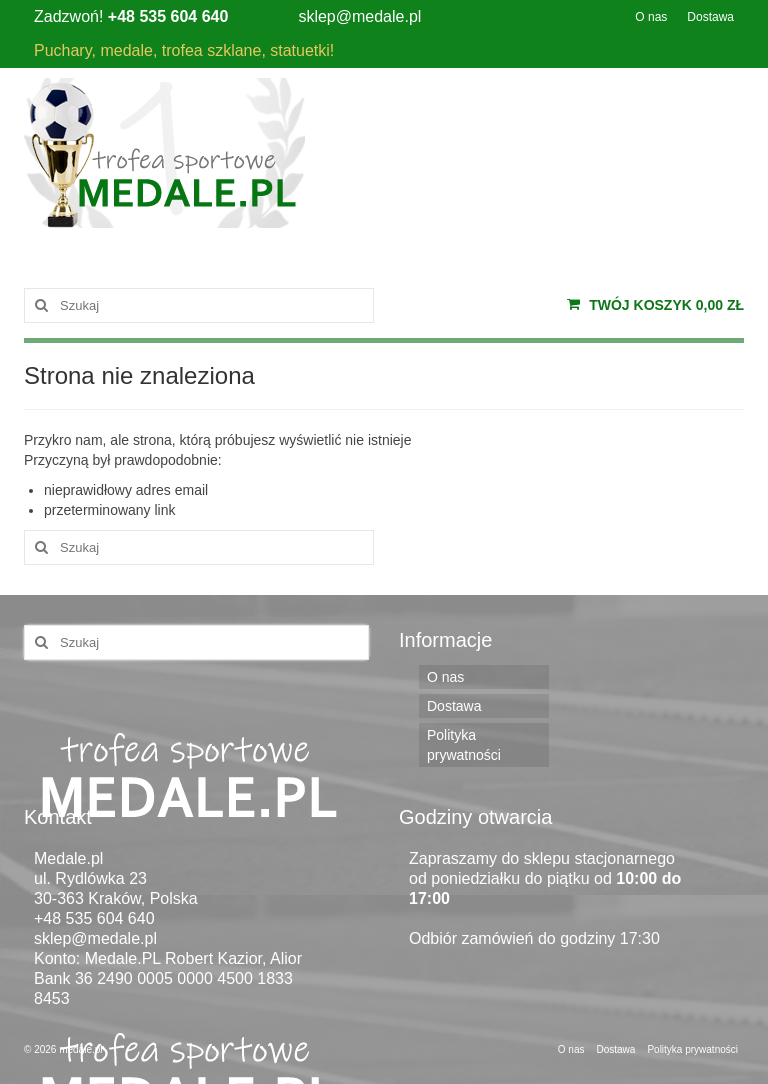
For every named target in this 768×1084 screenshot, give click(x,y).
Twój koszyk (655, 305)
